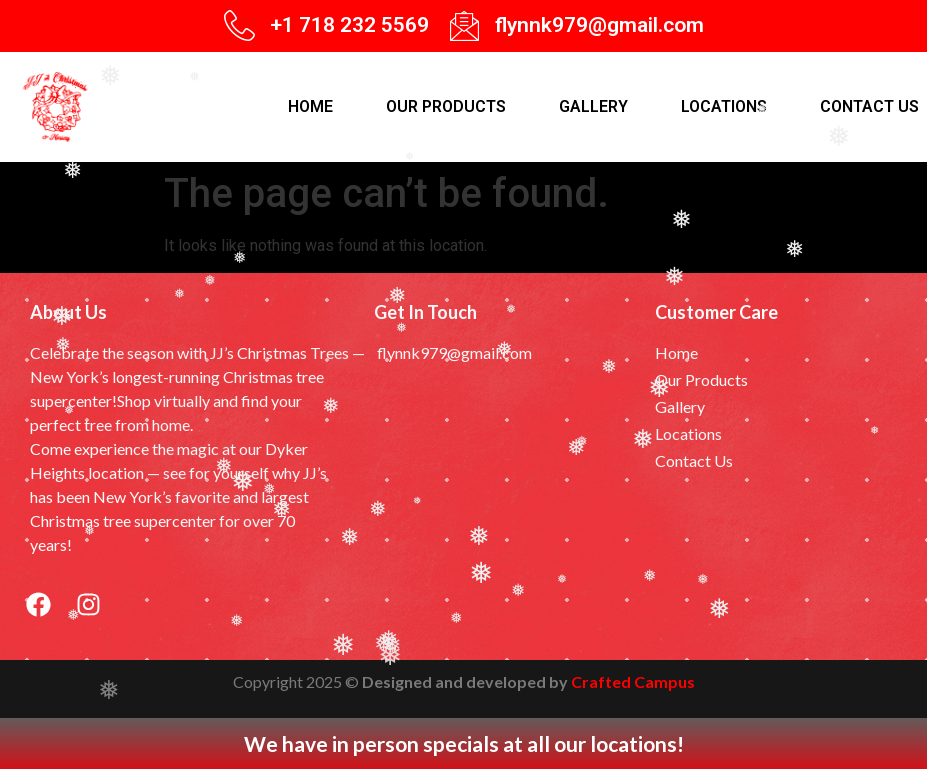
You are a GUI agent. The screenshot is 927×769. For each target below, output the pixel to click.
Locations (724, 106)
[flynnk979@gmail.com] (464, 25)
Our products (446, 106)
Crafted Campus (633, 681)
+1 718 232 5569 (349, 25)
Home (310, 106)
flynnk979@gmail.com (599, 25)
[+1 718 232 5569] (239, 25)
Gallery (593, 106)
